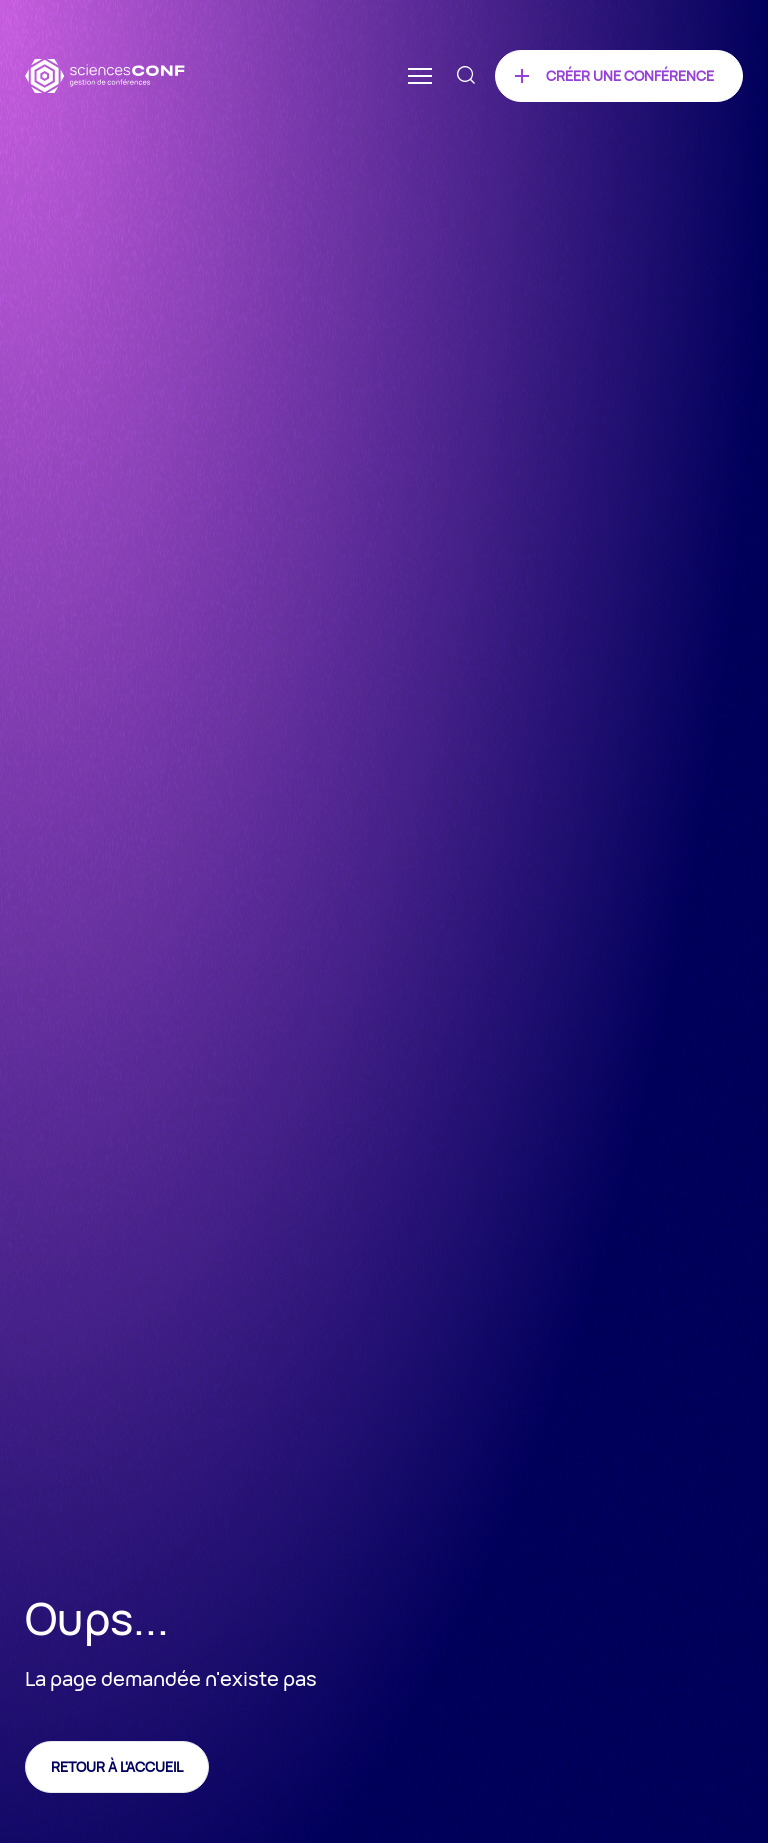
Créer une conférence (630, 75)
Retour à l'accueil (117, 1766)
